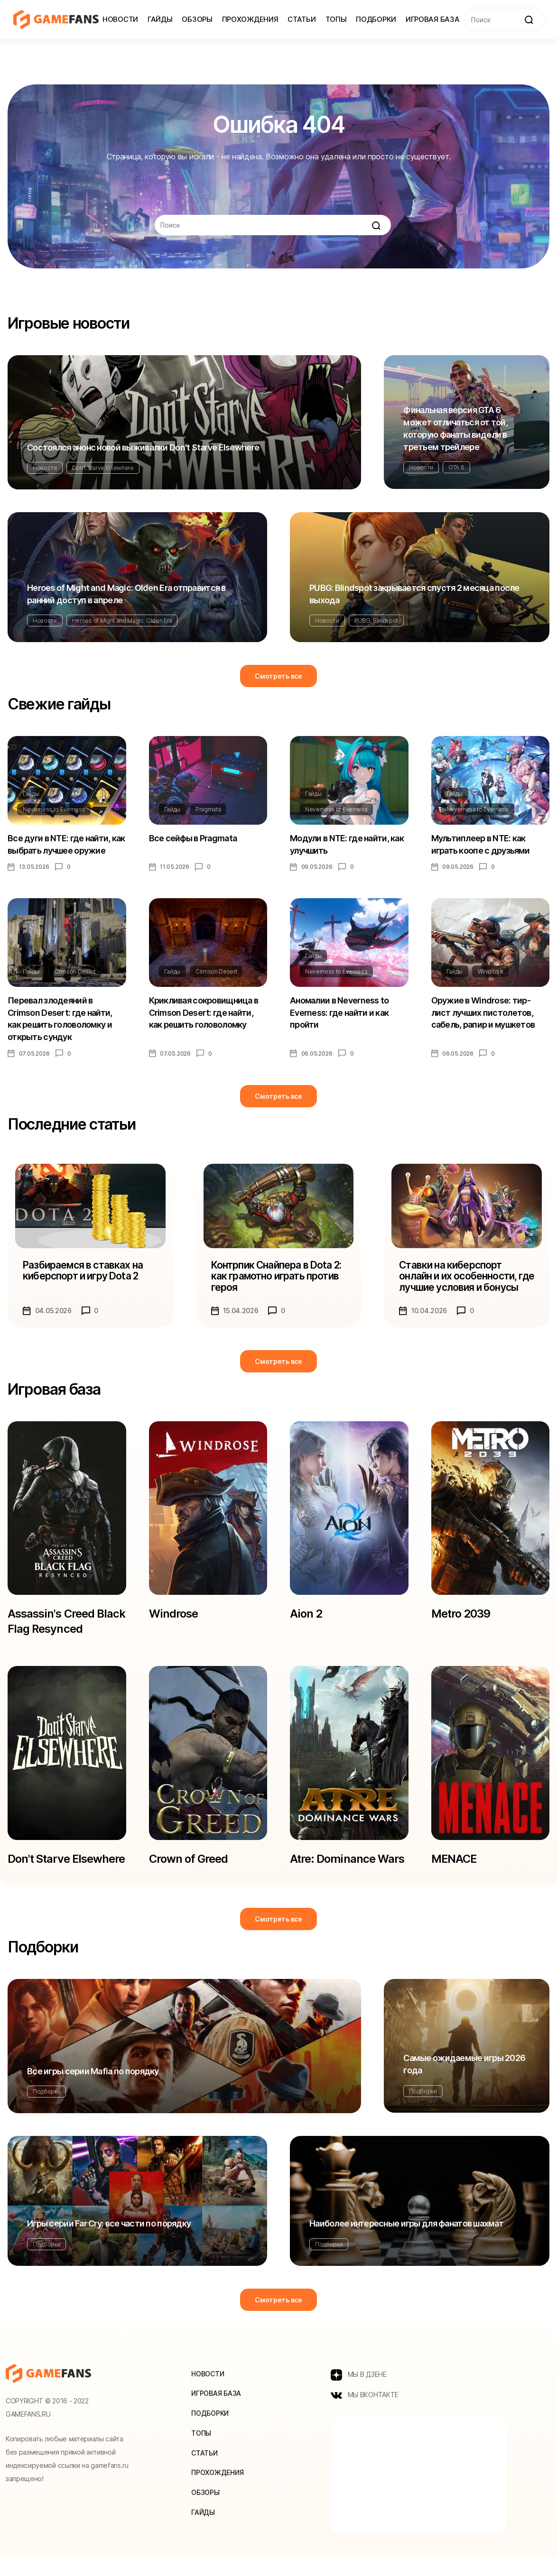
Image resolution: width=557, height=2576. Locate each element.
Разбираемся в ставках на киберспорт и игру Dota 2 (83, 1271)
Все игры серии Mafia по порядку (93, 2090)
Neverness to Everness (54, 809)
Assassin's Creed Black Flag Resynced (66, 1623)
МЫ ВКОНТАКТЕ (365, 2414)
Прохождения (250, 19)
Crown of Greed (189, 1861)
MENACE (454, 1861)
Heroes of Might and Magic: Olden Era (122, 620)
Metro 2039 (461, 1615)
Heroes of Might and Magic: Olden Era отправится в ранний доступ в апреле (126, 594)
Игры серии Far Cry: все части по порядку (109, 2242)
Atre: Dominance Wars (347, 1861)
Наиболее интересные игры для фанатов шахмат (406, 2242)
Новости (120, 19)
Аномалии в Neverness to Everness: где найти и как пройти (339, 1013)
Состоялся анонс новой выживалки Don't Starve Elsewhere (143, 447)
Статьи (302, 19)
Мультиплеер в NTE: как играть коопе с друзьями (480, 844)
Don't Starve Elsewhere (103, 467)
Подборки (376, 19)
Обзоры (197, 19)
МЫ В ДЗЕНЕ (359, 2393)
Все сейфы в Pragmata (193, 838)
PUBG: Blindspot (376, 620)
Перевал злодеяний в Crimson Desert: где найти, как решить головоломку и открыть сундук (60, 1019)
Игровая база (432, 19)
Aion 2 (306, 1615)
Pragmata (208, 809)
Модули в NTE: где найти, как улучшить (347, 844)
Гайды (160, 19)
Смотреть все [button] (278, 676)
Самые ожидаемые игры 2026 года (464, 2082)
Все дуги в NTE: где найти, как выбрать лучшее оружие (66, 844)
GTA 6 (456, 467)
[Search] (504, 19)
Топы (336, 19)
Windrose (490, 971)
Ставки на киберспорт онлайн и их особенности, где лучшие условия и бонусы (466, 1277)
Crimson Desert (75, 971)
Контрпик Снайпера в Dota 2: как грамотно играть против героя (276, 1277)
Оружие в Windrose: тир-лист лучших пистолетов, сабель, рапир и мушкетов (483, 1013)
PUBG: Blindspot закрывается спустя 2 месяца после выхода (414, 594)
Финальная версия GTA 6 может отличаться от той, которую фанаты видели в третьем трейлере (455, 428)
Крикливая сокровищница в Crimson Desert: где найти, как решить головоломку (204, 1013)
